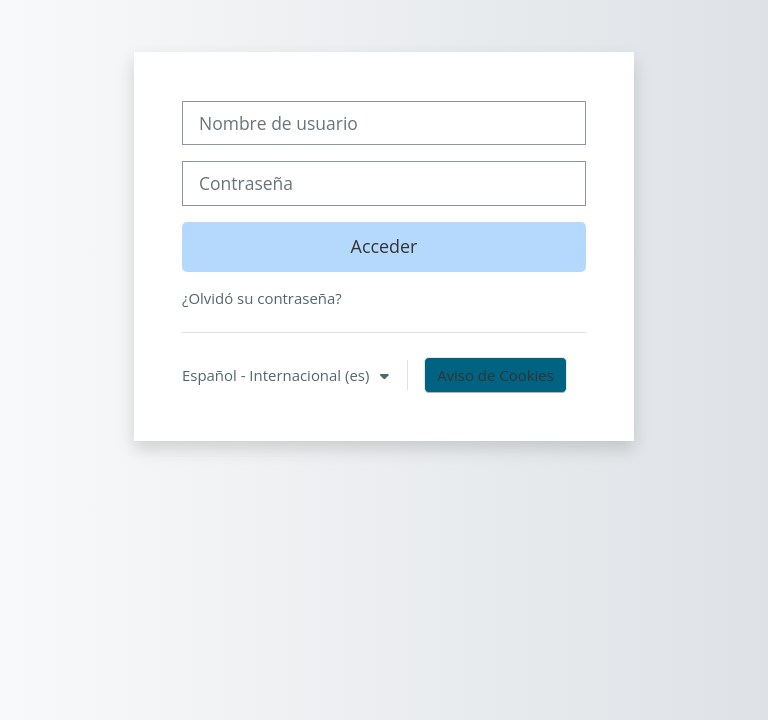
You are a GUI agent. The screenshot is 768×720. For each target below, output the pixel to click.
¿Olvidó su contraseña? (262, 298)
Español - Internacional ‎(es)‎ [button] (277, 375)
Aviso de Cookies (495, 375)
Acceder (384, 246)
